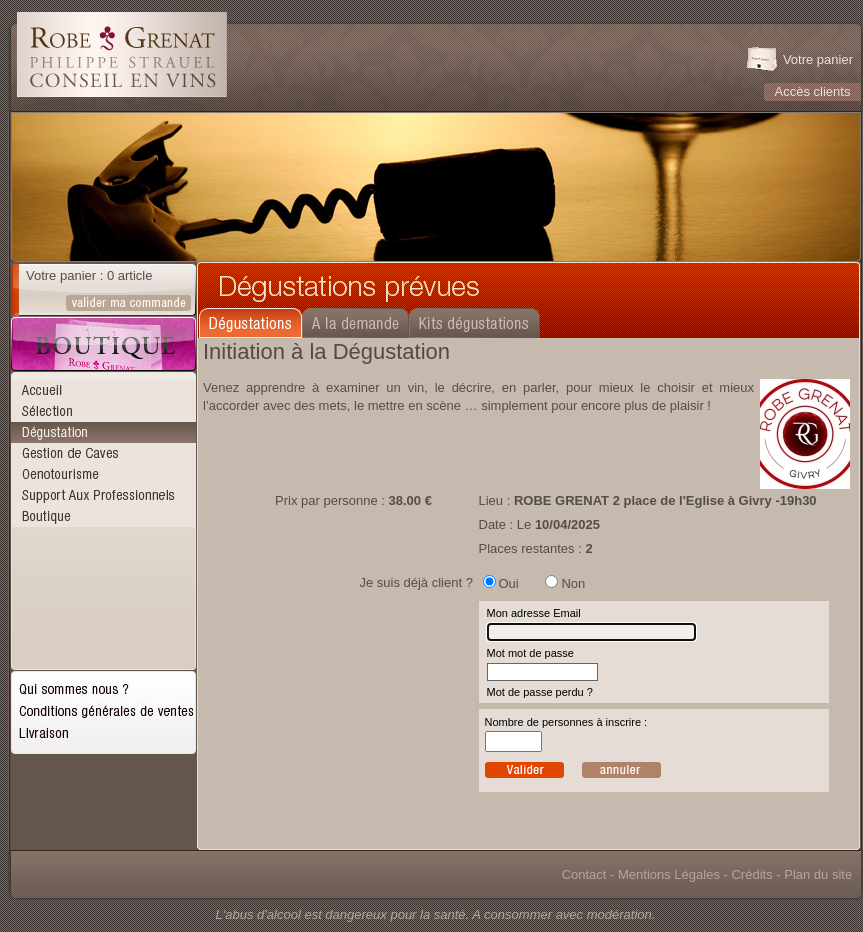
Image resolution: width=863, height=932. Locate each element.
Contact (584, 874)
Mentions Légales (669, 874)
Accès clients (813, 91)
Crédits (751, 874)
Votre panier (818, 59)
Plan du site (818, 874)
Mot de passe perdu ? (540, 692)
